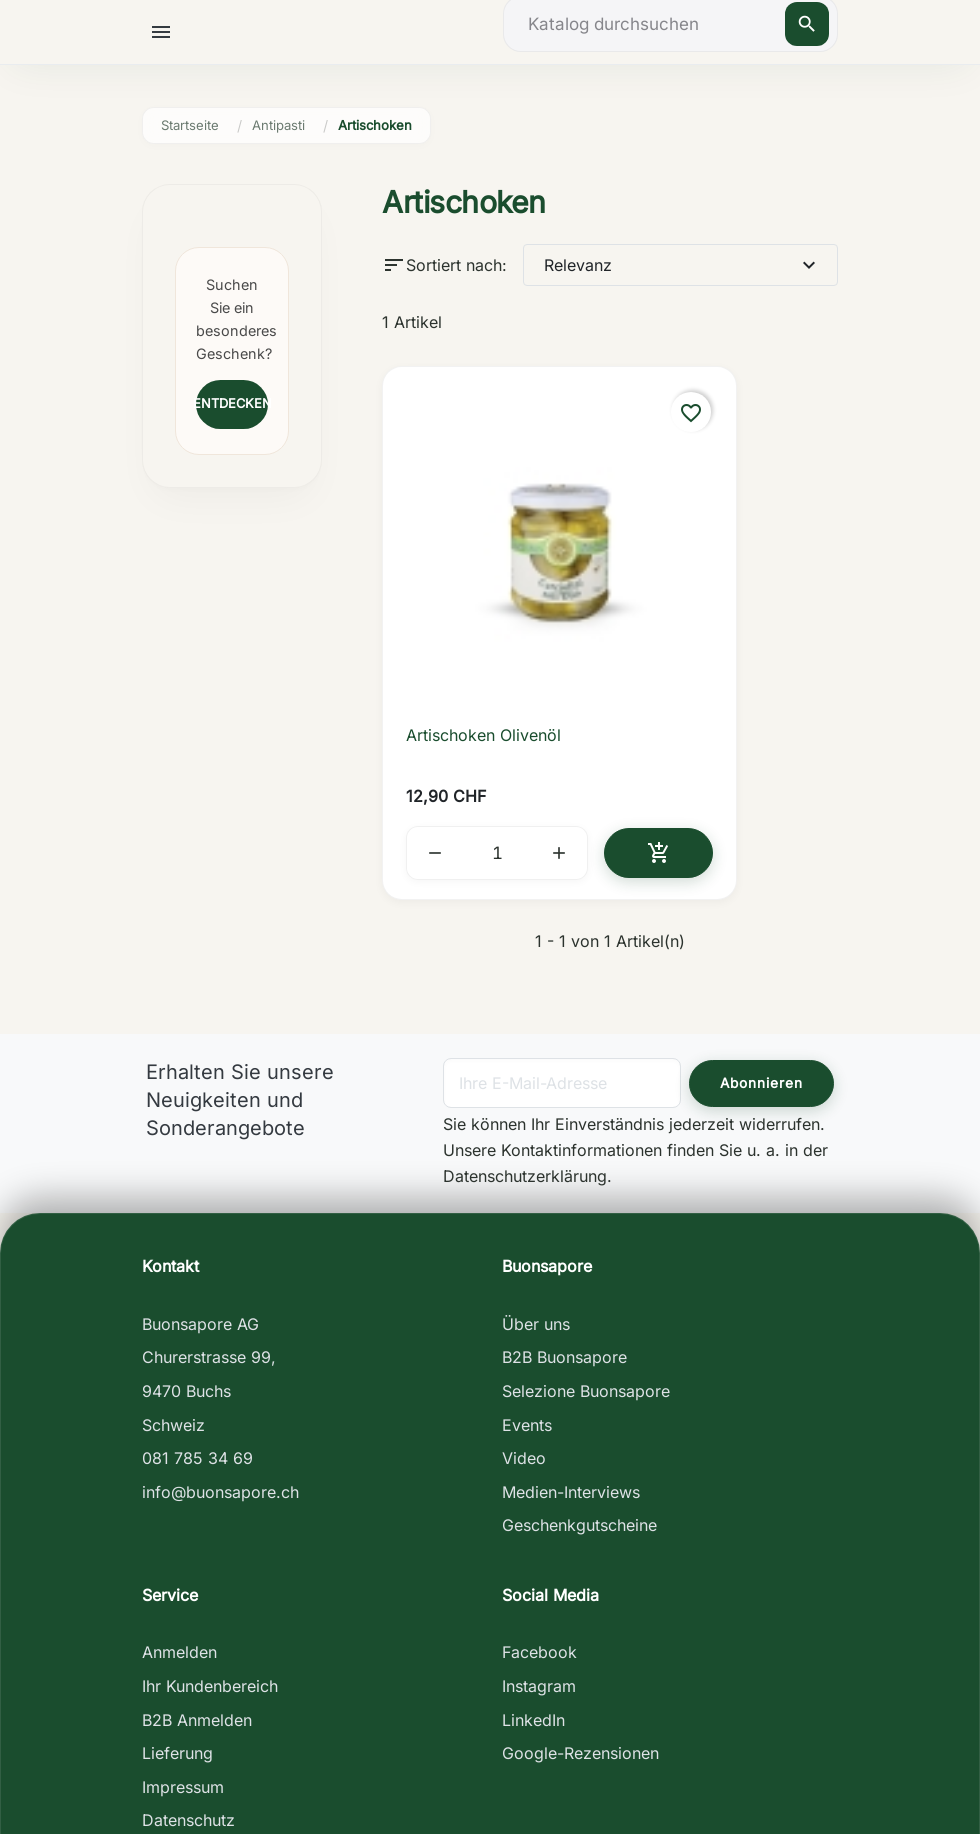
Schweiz (173, 1285)
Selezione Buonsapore (586, 1251)
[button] (168, 31)
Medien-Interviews (571, 1352)
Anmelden (179, 1513)
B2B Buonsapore (564, 1217)
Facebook (539, 1513)
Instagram (539, 1546)
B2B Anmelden (197, 1580)
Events (527, 1285)
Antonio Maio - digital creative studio (490, 1806)
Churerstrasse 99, (209, 1217)
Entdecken (232, 403)
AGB (158, 1714)
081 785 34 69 (197, 1318)
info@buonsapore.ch (220, 1352)
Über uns (536, 1184)
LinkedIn (533, 1580)
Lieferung (177, 1613)
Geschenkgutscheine (579, 1385)
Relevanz (682, 265)
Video (524, 1318)
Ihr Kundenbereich (210, 1546)
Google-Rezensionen (580, 1613)
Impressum (183, 1647)
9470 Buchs (186, 1251)
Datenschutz (188, 1681)
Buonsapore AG (200, 1184)
